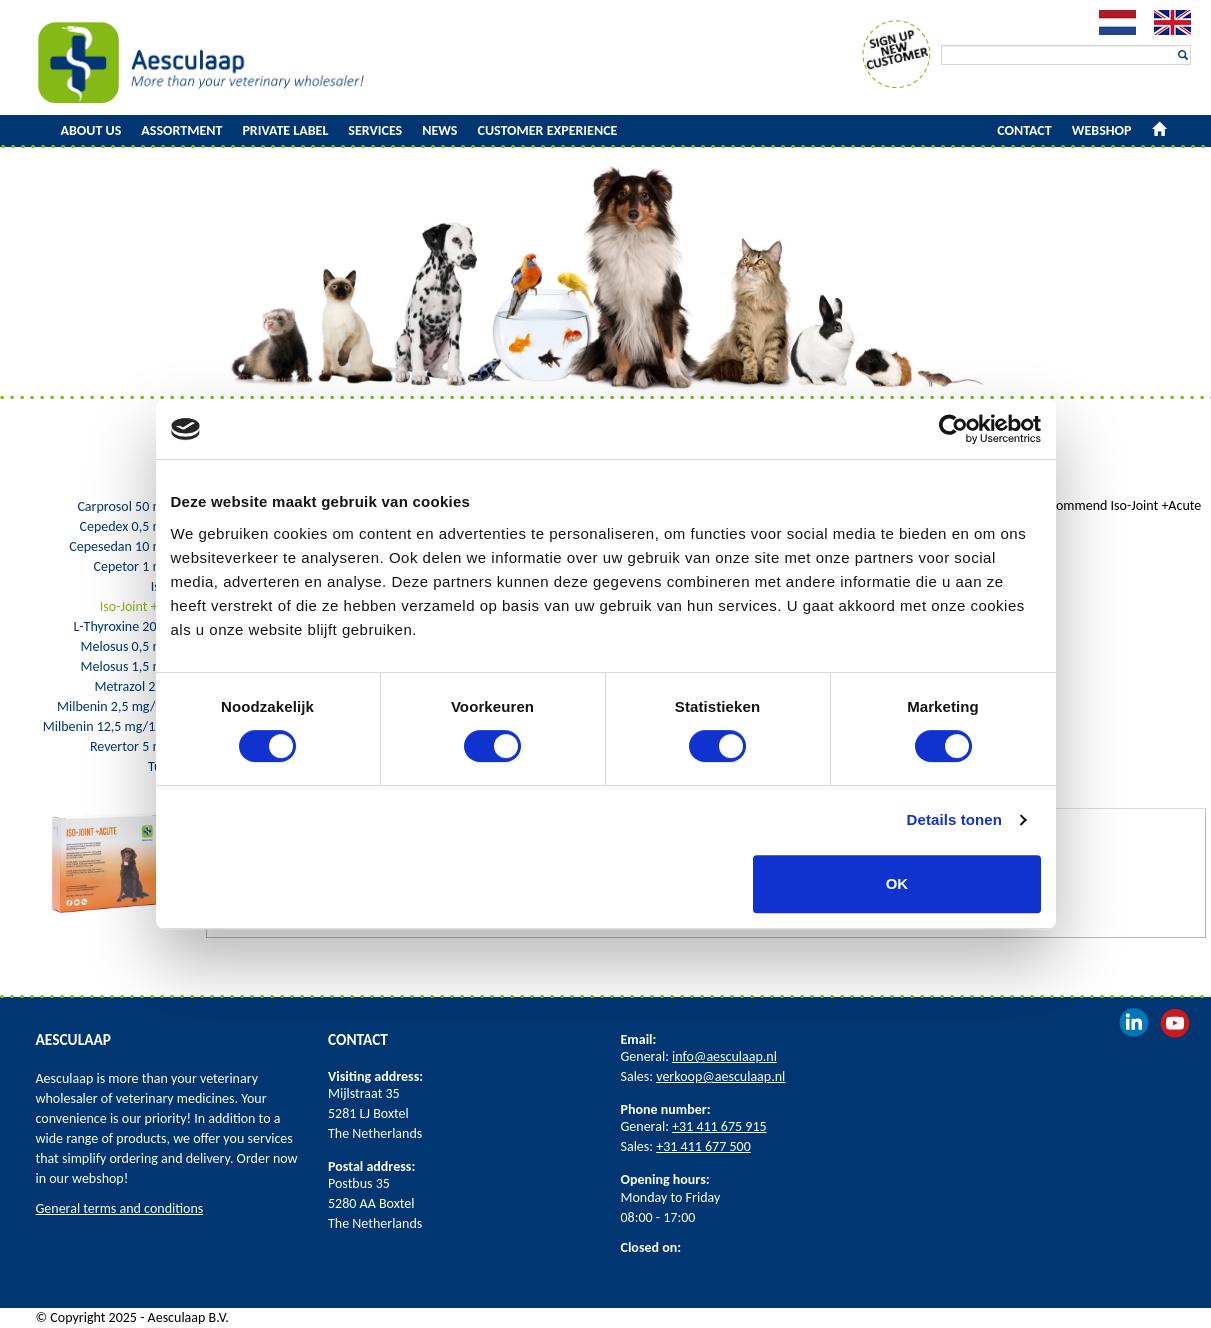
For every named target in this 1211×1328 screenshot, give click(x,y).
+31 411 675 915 (719, 1126)
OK (897, 883)
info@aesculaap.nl (724, 1056)
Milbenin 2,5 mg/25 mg (123, 706)
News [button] (439, 130)
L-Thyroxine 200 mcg (131, 626)
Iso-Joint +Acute (145, 606)
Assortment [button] (181, 130)
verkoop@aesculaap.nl (720, 1076)
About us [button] (91, 130)
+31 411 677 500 (703, 1146)
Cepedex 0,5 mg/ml (134, 526)
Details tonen (954, 819)
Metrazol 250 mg (142, 686)
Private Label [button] (285, 130)
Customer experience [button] (548, 130)
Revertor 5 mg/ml (140, 746)
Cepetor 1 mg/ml (142, 566)
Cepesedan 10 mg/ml (129, 546)
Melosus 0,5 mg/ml (136, 646)
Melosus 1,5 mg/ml (136, 666)
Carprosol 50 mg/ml (133, 506)
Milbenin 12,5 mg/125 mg (117, 726)
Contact (1024, 130)
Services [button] (375, 130)
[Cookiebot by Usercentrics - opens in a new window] (953, 429)
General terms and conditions (120, 1208)
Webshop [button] (1102, 130)
